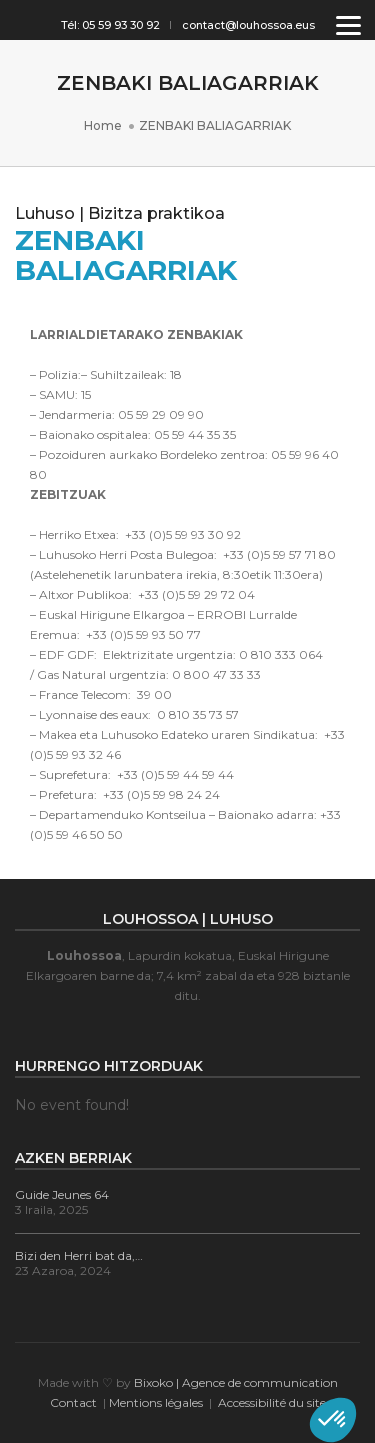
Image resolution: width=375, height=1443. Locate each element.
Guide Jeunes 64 (62, 1194)
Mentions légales (156, 1402)
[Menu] (348, 24)
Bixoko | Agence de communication (236, 1382)
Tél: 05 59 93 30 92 (110, 25)
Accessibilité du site (272, 1402)
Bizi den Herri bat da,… (79, 1255)
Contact (73, 1402)
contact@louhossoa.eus (248, 25)
